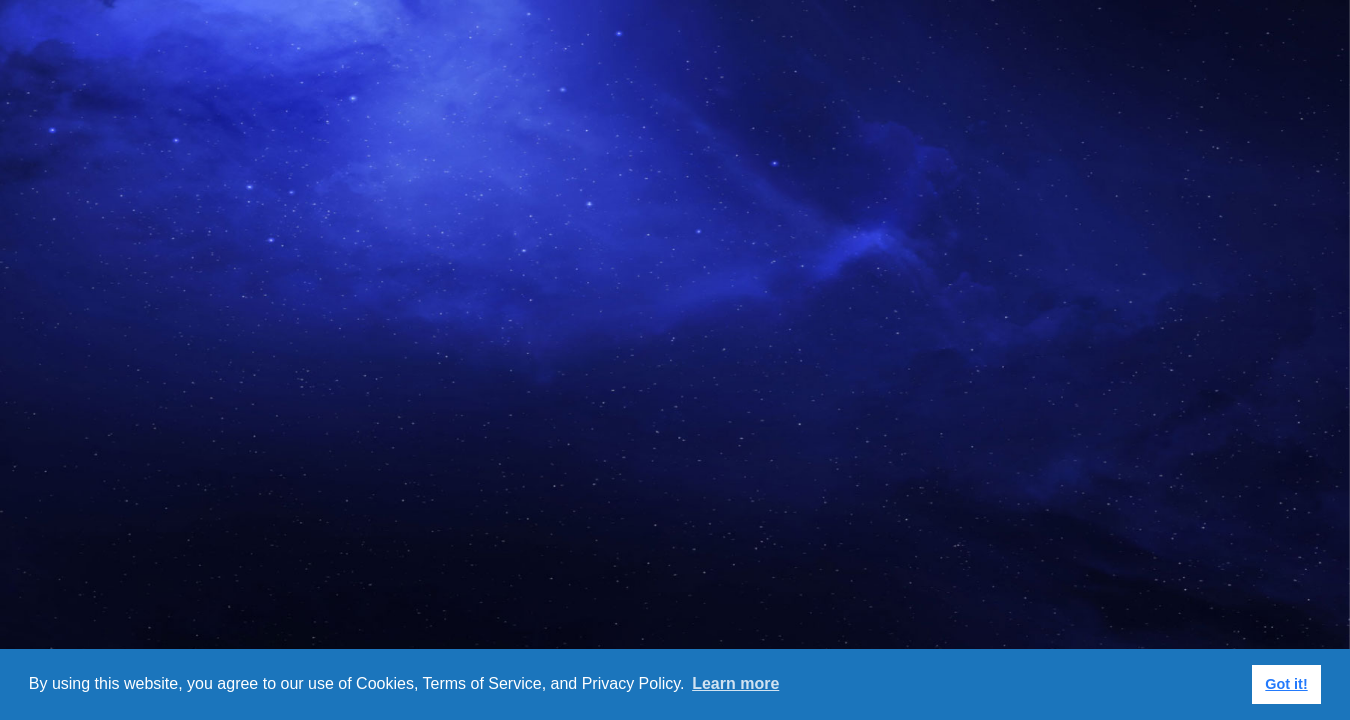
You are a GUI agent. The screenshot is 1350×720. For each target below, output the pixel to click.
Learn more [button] (735, 683)
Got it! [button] (1286, 684)
